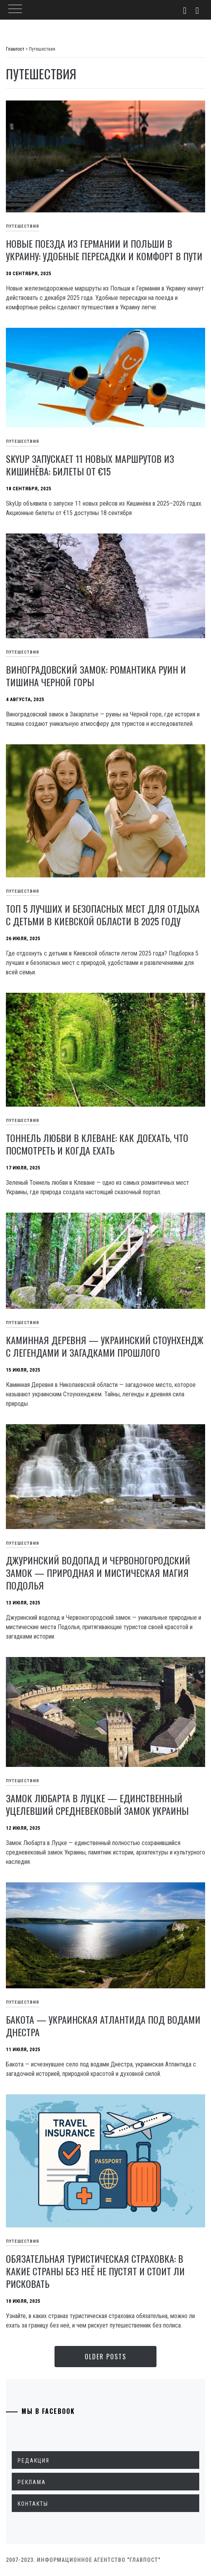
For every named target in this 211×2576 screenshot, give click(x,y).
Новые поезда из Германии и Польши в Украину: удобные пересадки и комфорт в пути (104, 249)
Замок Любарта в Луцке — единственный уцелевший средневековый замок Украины (97, 1804)
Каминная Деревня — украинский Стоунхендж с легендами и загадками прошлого (105, 1346)
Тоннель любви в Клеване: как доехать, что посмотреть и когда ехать (97, 1144)
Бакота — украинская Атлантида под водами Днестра (103, 2025)
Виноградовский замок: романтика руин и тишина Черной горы (96, 675)
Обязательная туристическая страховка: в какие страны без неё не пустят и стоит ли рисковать (95, 2271)
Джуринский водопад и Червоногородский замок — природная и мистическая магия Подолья (98, 1572)
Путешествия (22, 226)
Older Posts (105, 2356)
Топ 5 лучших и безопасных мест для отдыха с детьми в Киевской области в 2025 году (103, 914)
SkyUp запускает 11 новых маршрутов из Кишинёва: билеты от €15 (90, 464)
